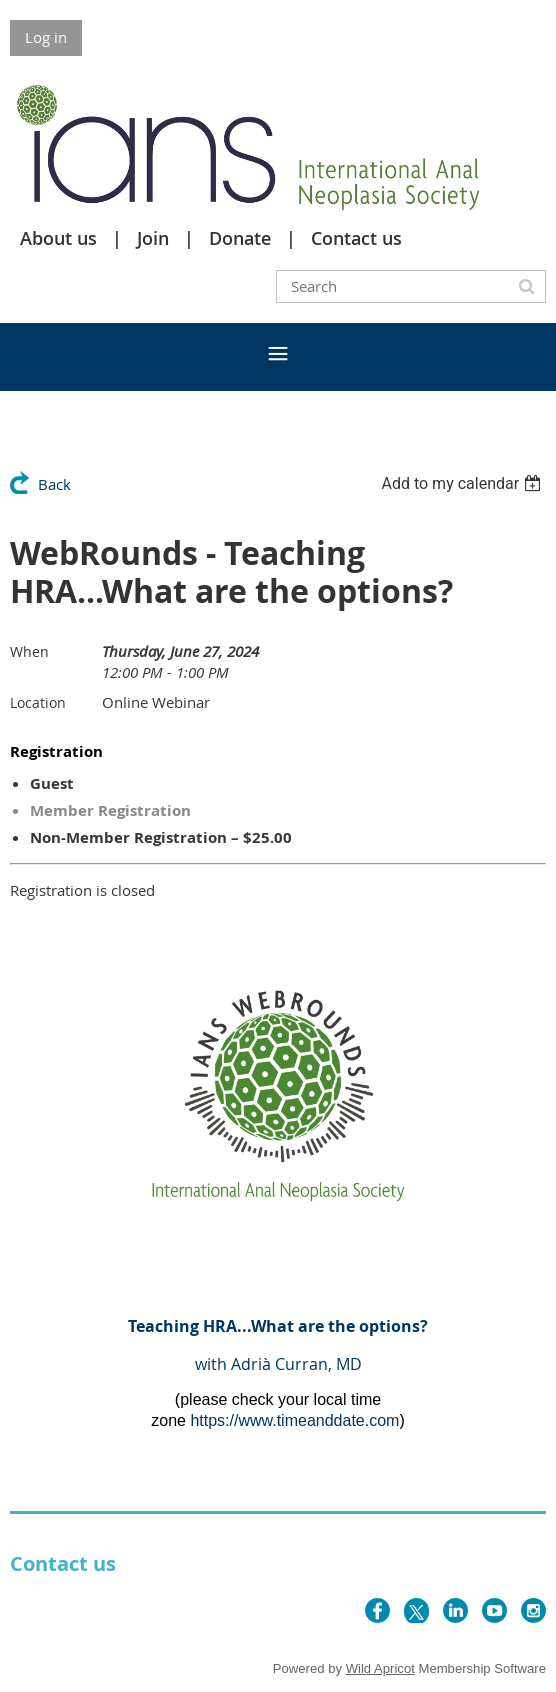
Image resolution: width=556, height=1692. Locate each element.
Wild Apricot (380, 1668)
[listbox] (463, 483)
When (29, 651)
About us (58, 238)
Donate (240, 238)
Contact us (356, 238)
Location (38, 702)
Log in (46, 37)
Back (54, 484)
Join (153, 238)
